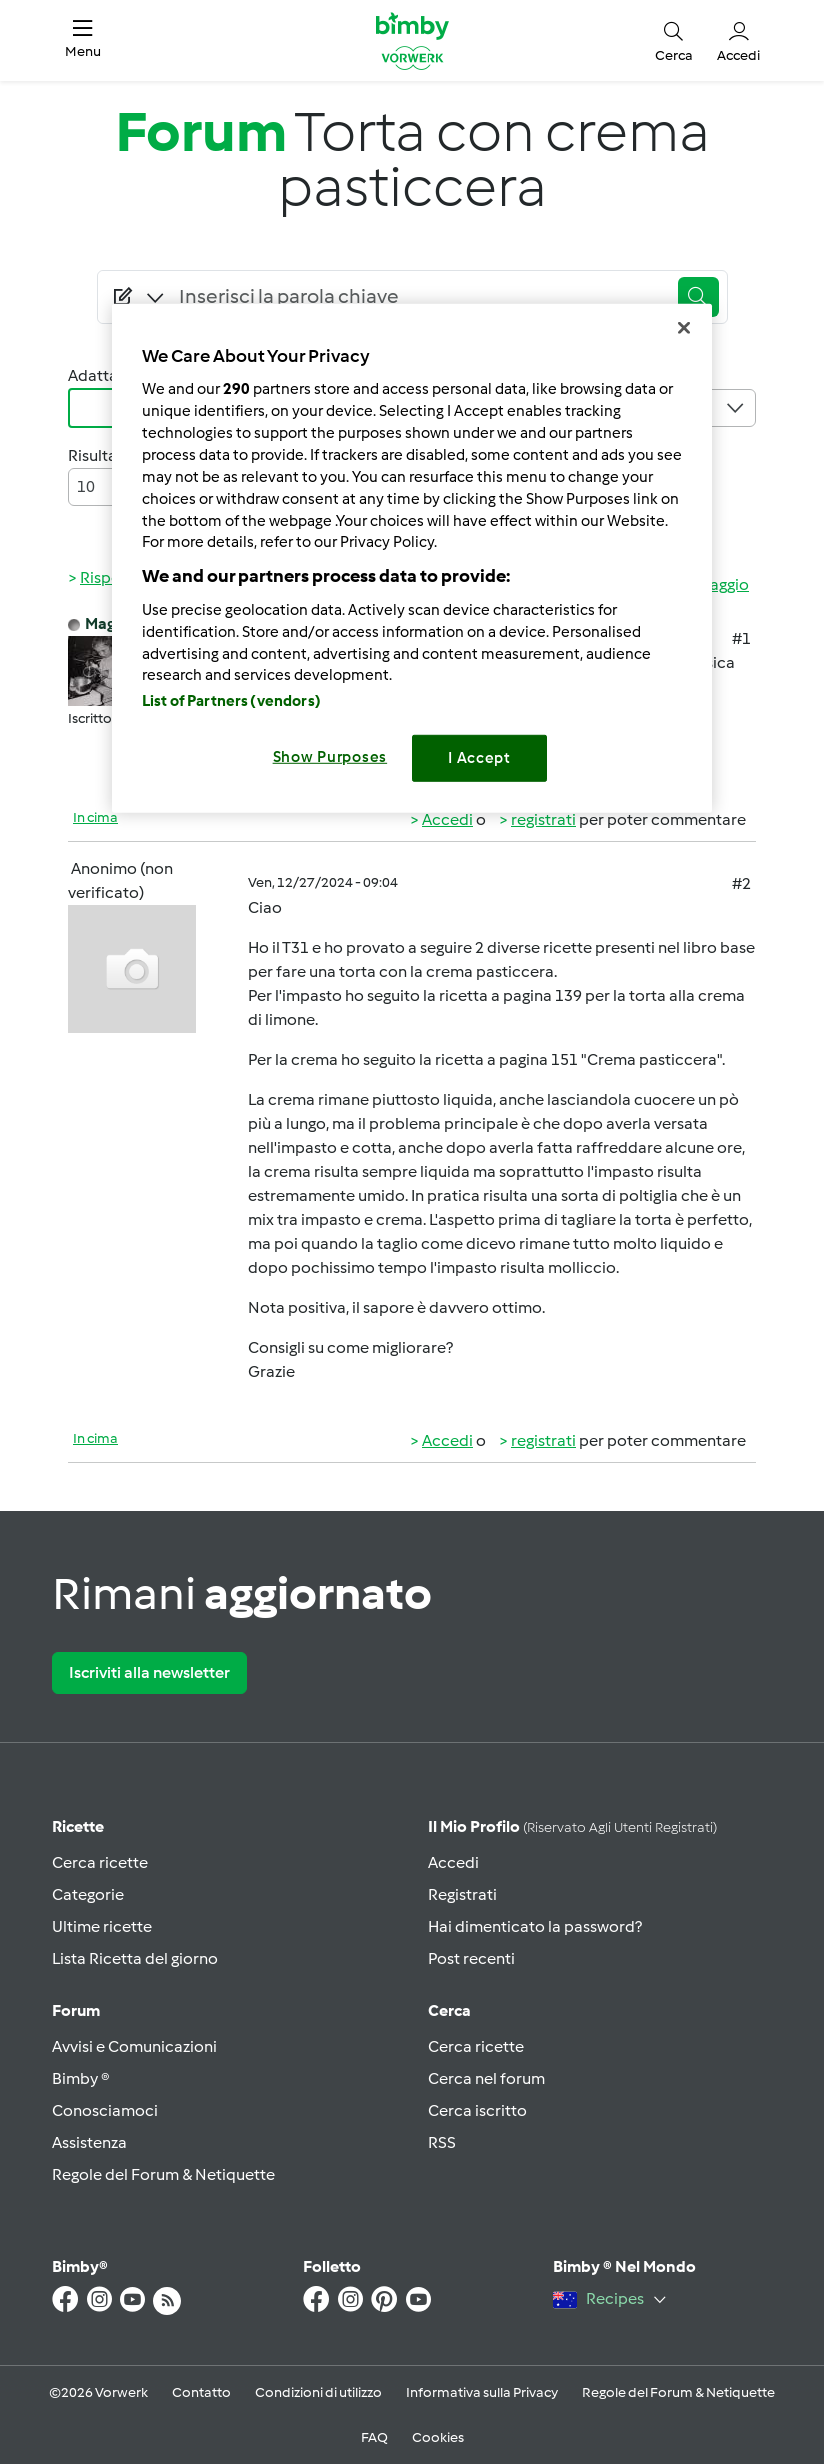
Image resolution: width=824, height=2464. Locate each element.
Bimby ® (81, 2078)
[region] (412, 557)
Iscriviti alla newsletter (149, 1672)
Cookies (438, 2437)
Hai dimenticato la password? (535, 1926)
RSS (442, 2142)
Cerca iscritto (477, 2110)
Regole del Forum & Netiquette (163, 2174)
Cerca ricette (100, 1862)
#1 (741, 638)
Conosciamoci (105, 2110)
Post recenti (471, 1958)
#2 (741, 883)
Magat (107, 623)
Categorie (88, 1894)
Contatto (201, 2392)
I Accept (479, 758)
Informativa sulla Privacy (482, 2392)
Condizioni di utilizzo (318, 2392)
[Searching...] (419, 297)
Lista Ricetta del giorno (135, 1958)
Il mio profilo (572, 1826)
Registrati (462, 1894)
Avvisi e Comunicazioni (134, 2046)
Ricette (78, 1826)
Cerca (449, 2010)
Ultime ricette (102, 1926)
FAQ (374, 2437)
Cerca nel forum (486, 2078)
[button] (83, 41)
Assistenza (89, 2142)
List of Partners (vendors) (231, 701)
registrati (543, 819)
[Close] (684, 327)
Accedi (447, 819)
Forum (76, 2010)
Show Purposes (330, 757)
